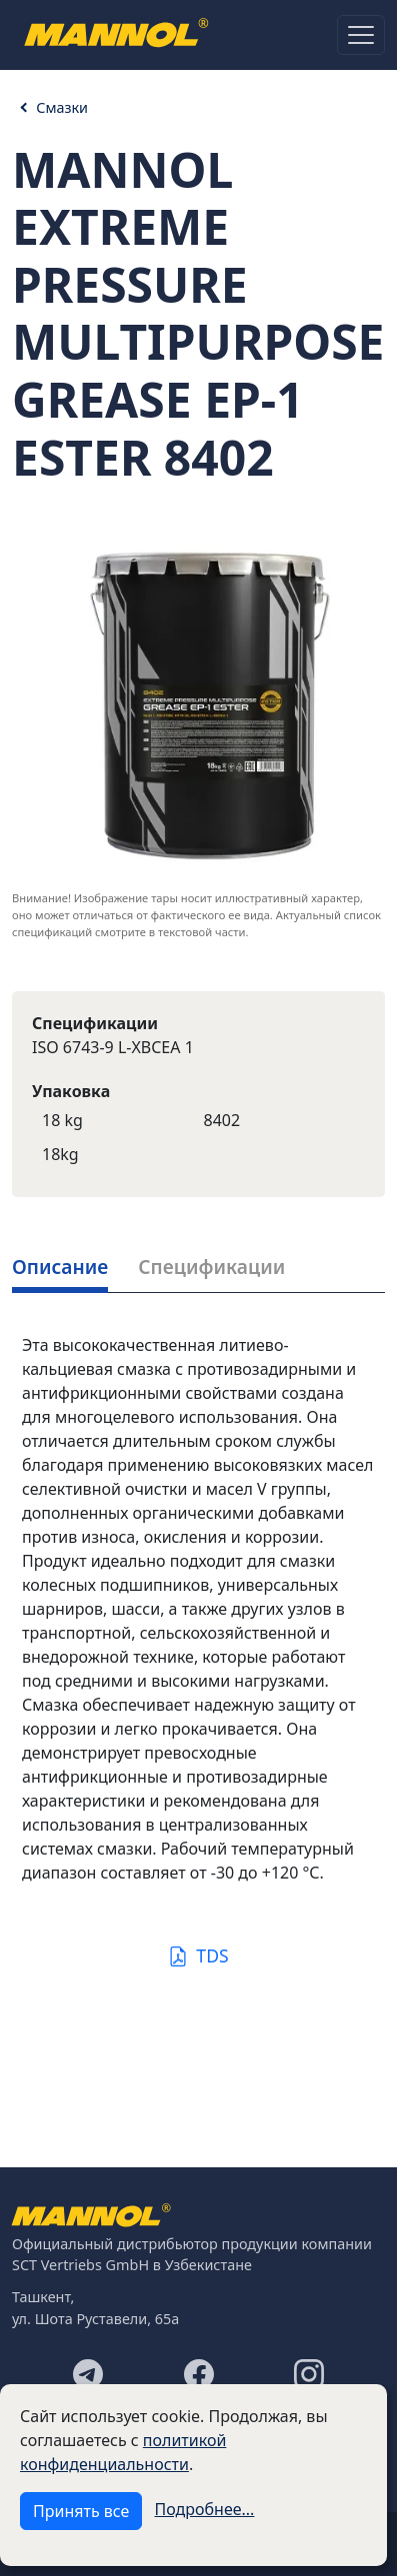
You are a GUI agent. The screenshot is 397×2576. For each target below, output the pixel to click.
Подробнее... (205, 2509)
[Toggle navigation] (361, 35)
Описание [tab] (60, 1266)
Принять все (81, 2511)
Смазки (62, 107)
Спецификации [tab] (211, 1266)
